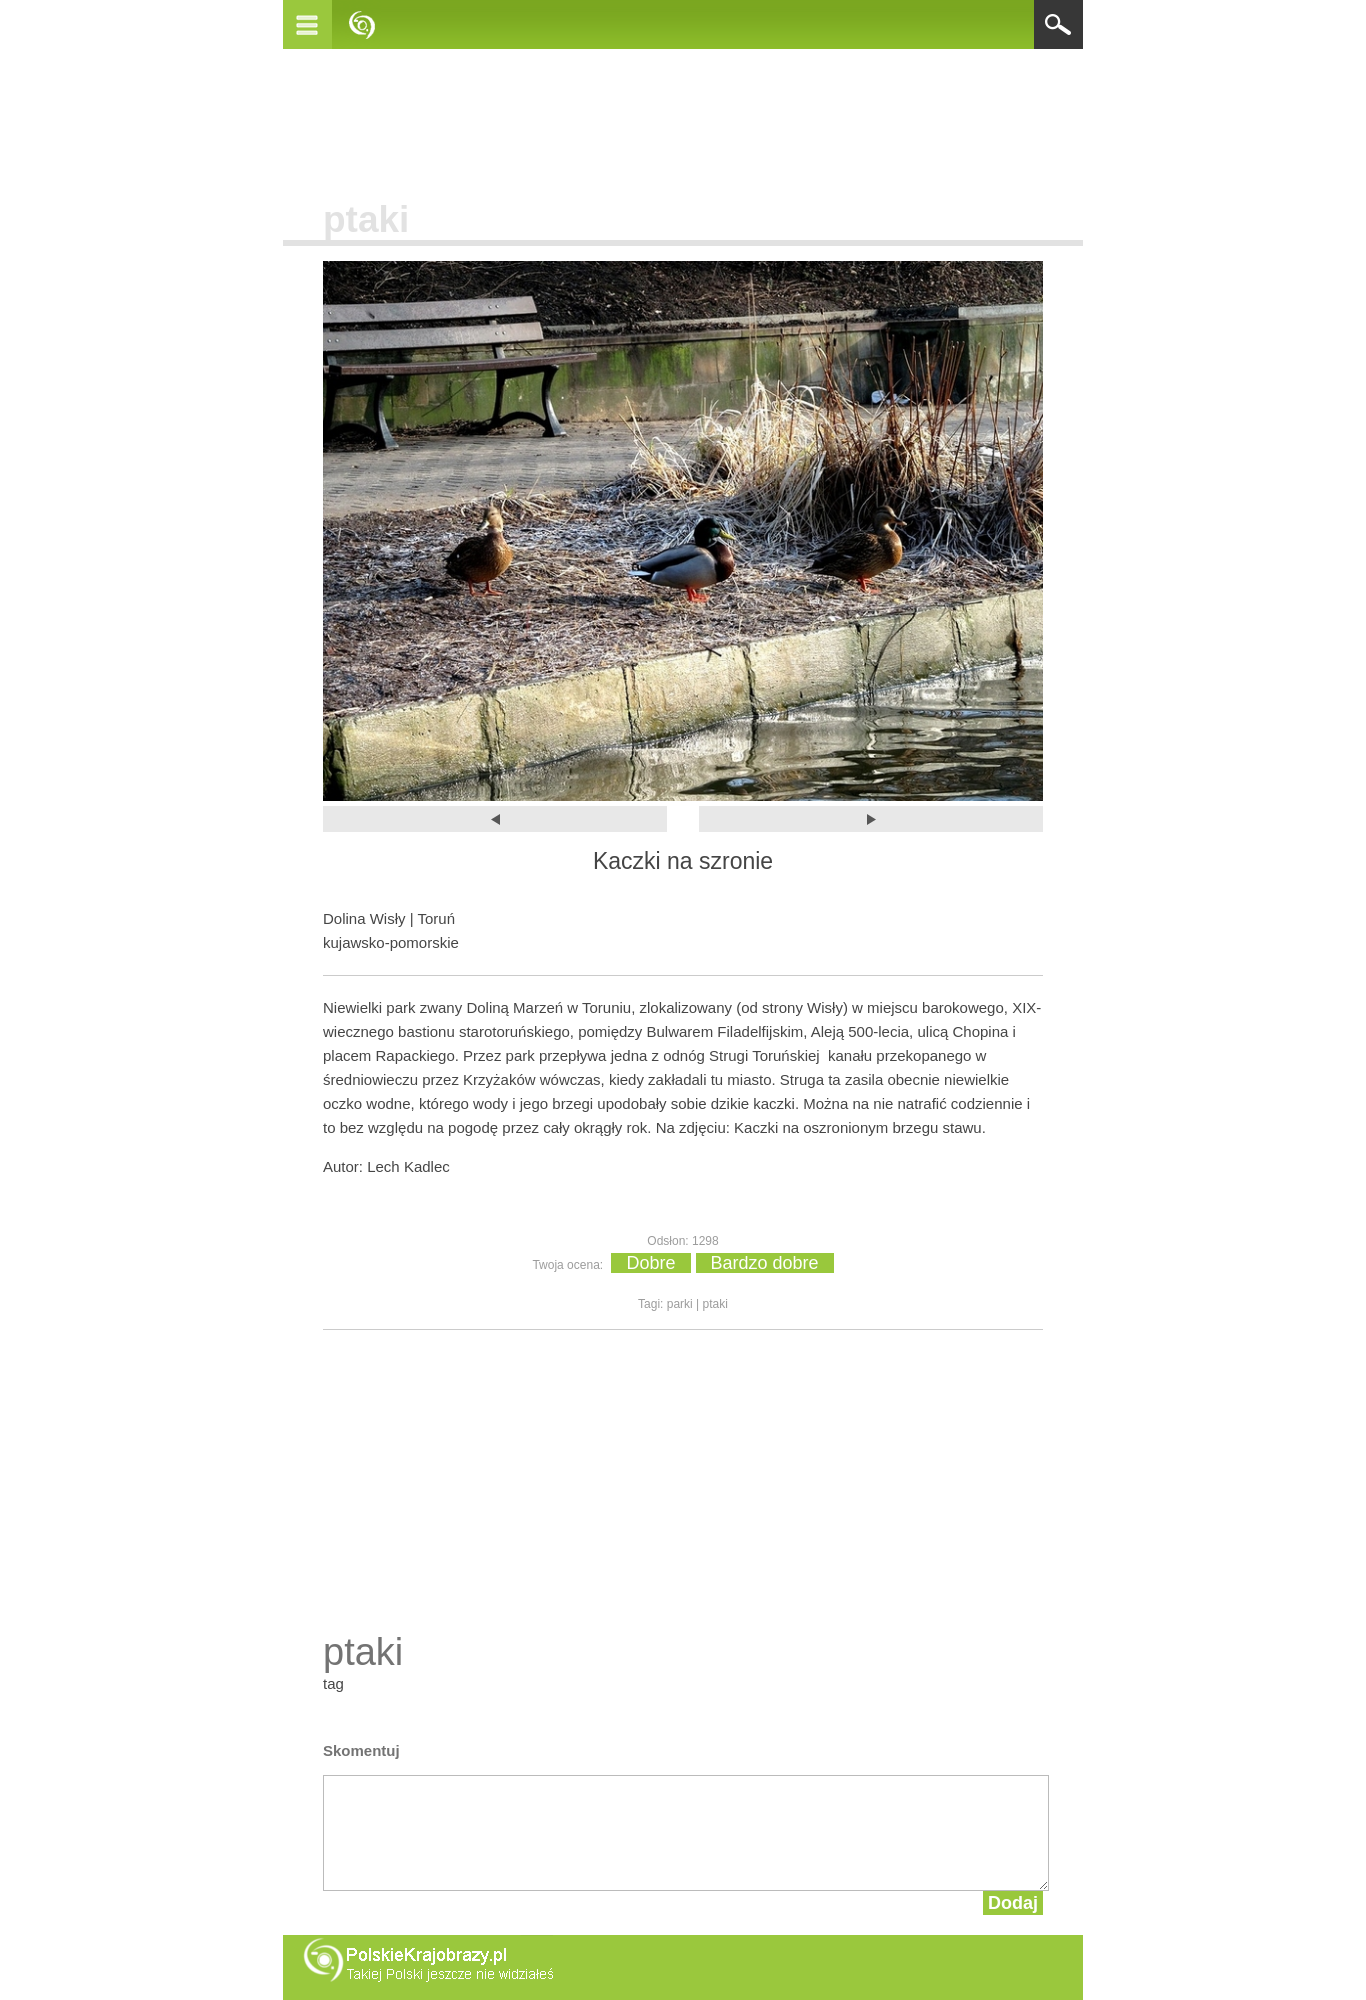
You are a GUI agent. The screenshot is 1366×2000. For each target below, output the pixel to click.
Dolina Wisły (364, 918)
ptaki (366, 219)
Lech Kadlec (408, 1166)
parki (680, 1304)
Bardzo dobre (765, 1263)
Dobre (650, 1263)
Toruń (436, 918)
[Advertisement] (683, 119)
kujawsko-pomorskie (391, 942)
